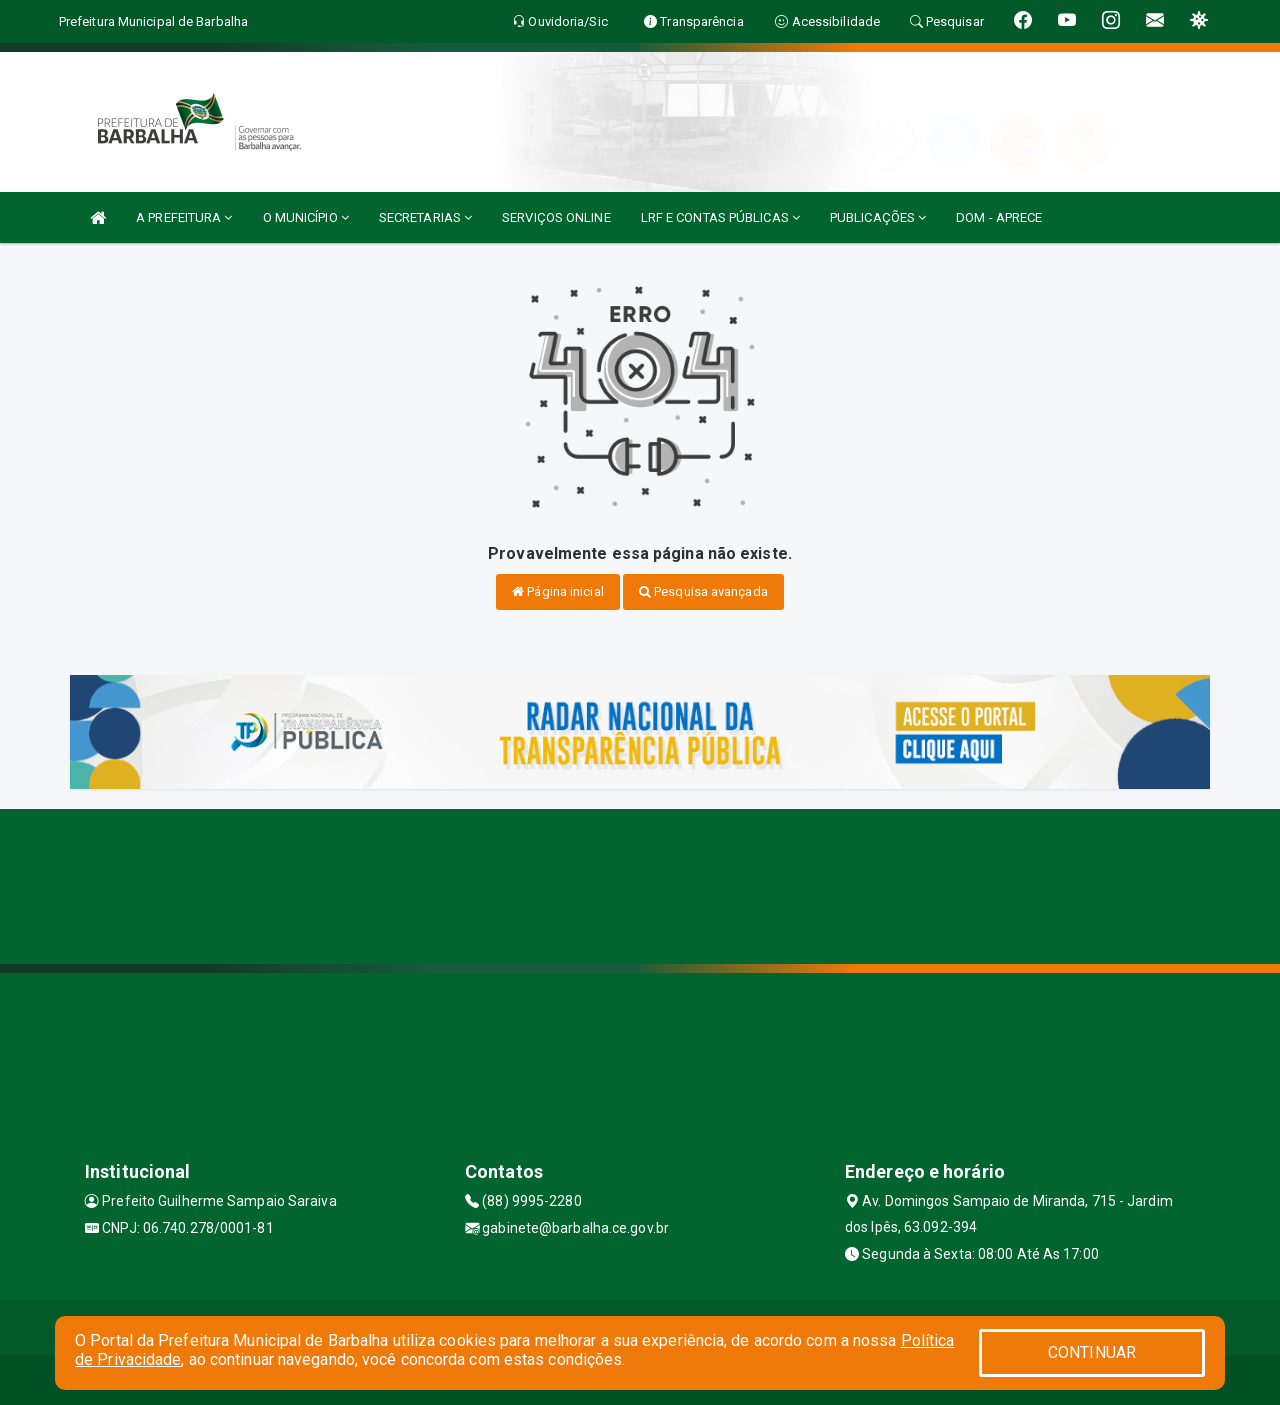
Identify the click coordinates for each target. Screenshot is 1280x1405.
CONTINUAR (1092, 1352)
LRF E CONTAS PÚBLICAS (720, 217)
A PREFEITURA (184, 217)
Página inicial (558, 591)
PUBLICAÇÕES (878, 217)
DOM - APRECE (999, 217)
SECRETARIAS (425, 217)
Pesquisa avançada (703, 591)
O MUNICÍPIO (306, 217)
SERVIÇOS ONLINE (556, 217)
